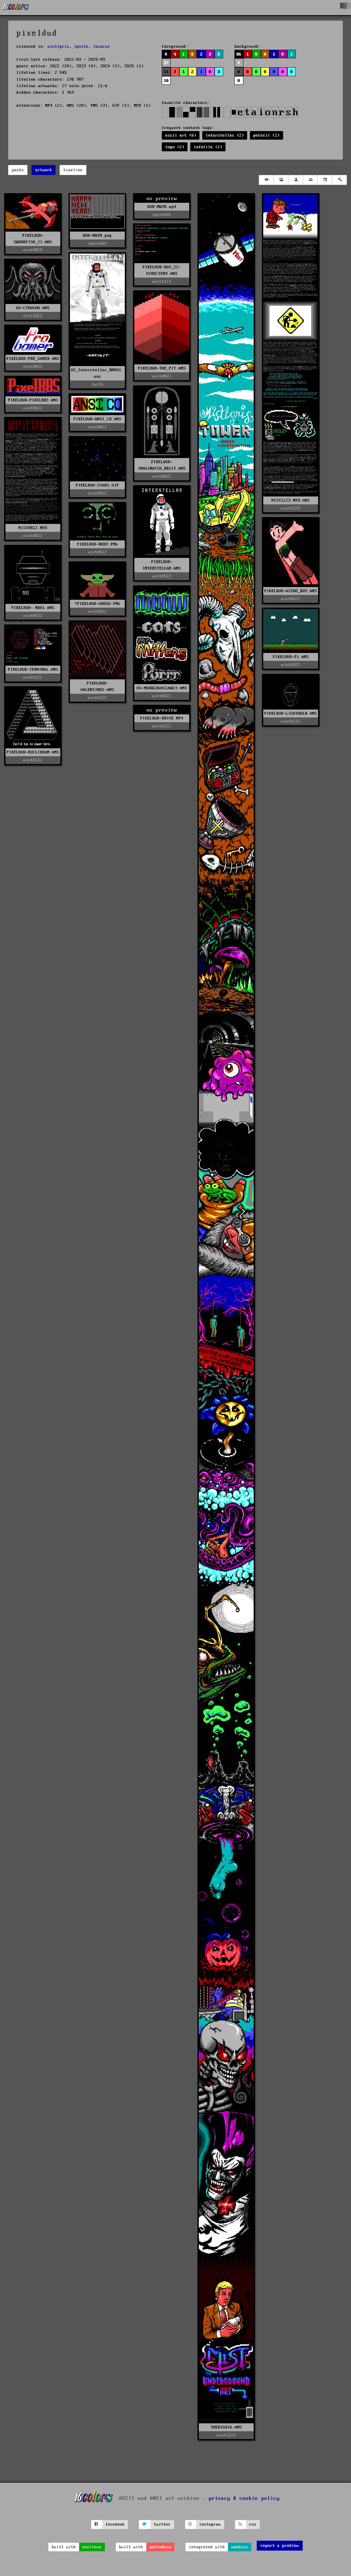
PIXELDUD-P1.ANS (291, 657)
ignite (81, 46)
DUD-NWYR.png (97, 235)
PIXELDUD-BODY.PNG (97, 544)
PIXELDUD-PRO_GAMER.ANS (33, 358)
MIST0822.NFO (33, 528)
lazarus (101, 46)
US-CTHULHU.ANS (33, 308)
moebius (239, 2547)
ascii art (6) (180, 135)
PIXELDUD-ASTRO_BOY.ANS (290, 591)
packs (18, 170)
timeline (73, 170)
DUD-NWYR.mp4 (161, 206)
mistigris (58, 46)
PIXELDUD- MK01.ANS (33, 608)
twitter (162, 2524)
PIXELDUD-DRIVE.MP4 (161, 718)
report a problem (280, 2545)
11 (166, 72)
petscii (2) (266, 135)
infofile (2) (208, 147)
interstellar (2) (225, 135)
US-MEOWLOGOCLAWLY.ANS (162, 688)
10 (166, 81)
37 (166, 63)
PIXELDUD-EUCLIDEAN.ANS (33, 752)
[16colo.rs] (16, 7)
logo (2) (174, 147)
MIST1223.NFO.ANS (290, 500)
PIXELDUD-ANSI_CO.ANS (97, 419)
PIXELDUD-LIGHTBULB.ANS (290, 713)
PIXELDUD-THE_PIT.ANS (162, 368)
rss (252, 2524)
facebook (115, 2524)
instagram (210, 2524)
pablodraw (160, 2547)
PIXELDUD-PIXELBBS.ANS (33, 400)
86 (239, 54)
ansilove (91, 2547)
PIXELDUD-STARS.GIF (97, 485)
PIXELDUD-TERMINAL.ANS (33, 669)
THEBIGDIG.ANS (226, 2427)
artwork (43, 170)
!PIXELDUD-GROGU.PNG (97, 603)
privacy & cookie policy (244, 2498)
